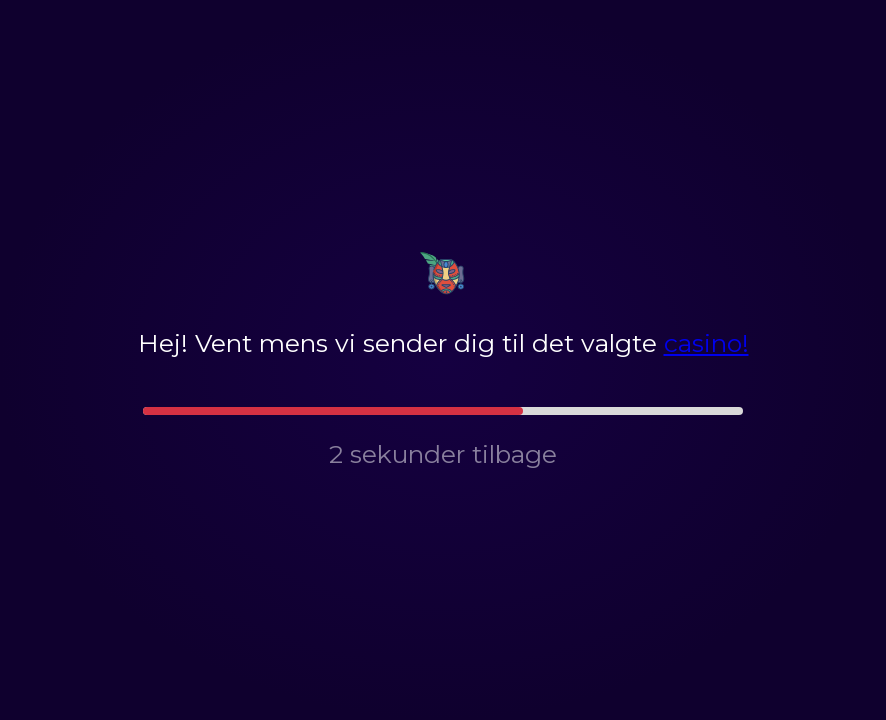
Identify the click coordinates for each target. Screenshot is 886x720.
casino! (706, 343)
